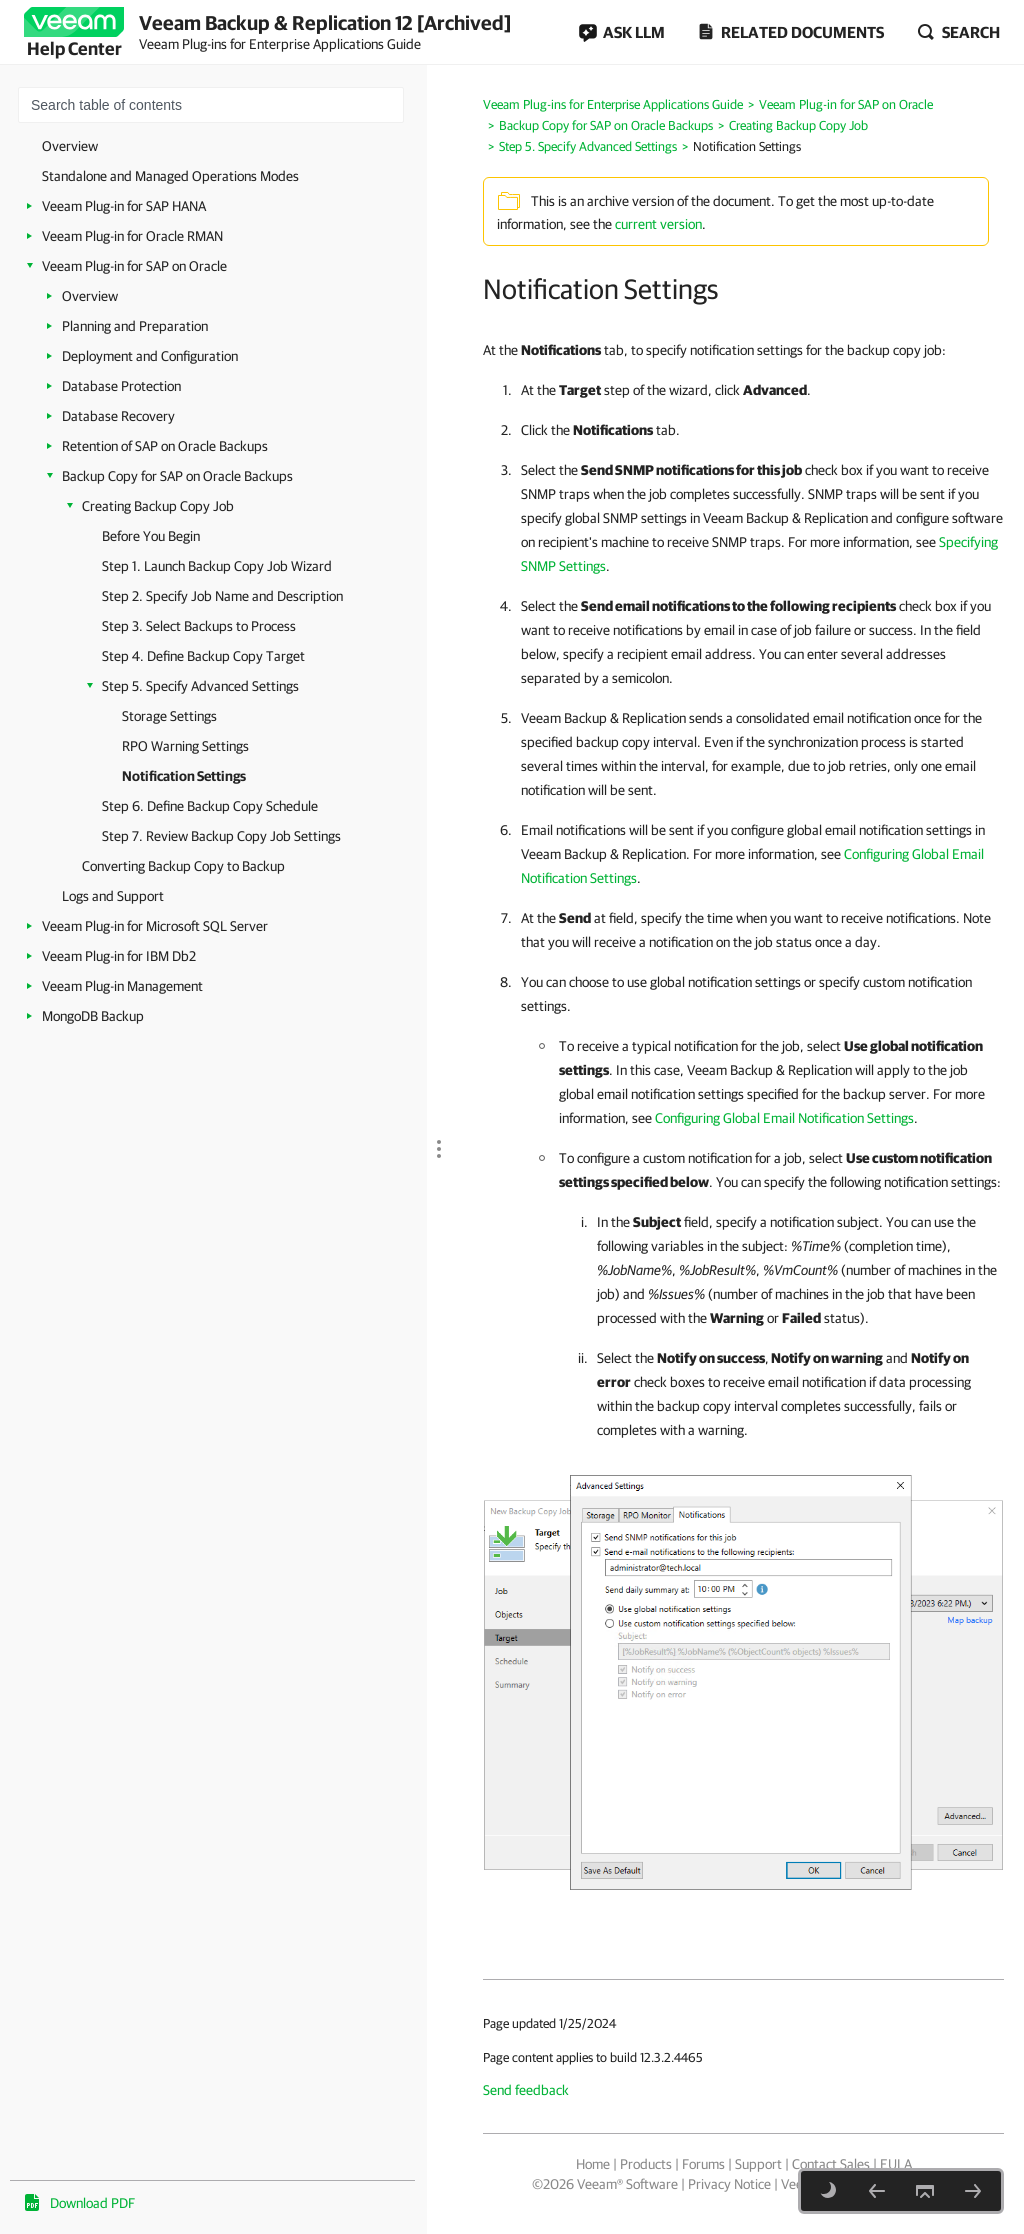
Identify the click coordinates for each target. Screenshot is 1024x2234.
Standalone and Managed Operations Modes (170, 176)
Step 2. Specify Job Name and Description (222, 596)
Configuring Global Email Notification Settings (784, 1118)
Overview (70, 146)
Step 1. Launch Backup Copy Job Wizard (217, 566)
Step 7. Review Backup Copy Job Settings (221, 836)
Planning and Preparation (135, 326)
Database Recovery (118, 416)
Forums (703, 2164)
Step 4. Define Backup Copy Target (203, 656)
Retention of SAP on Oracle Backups (165, 446)
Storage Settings (169, 716)
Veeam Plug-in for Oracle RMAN (132, 236)
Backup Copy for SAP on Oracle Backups (177, 476)
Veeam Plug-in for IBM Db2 (119, 956)
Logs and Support (113, 896)
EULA (896, 2164)
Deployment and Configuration (150, 356)
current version (658, 224)
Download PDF (92, 2203)
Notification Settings (184, 776)
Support (758, 2164)
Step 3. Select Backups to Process (199, 626)
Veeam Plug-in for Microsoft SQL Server (155, 926)
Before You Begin (151, 536)
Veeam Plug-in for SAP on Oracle (134, 266)
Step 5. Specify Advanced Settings (200, 686)
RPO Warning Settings (185, 746)
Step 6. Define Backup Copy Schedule (210, 806)
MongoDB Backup (93, 1016)
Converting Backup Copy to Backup (183, 866)
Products (646, 2164)
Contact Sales (831, 2164)
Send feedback (526, 2090)
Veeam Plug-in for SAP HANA (124, 206)
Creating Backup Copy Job (158, 506)
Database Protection (121, 386)
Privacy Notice (729, 2184)
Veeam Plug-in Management (122, 986)
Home (593, 2164)
